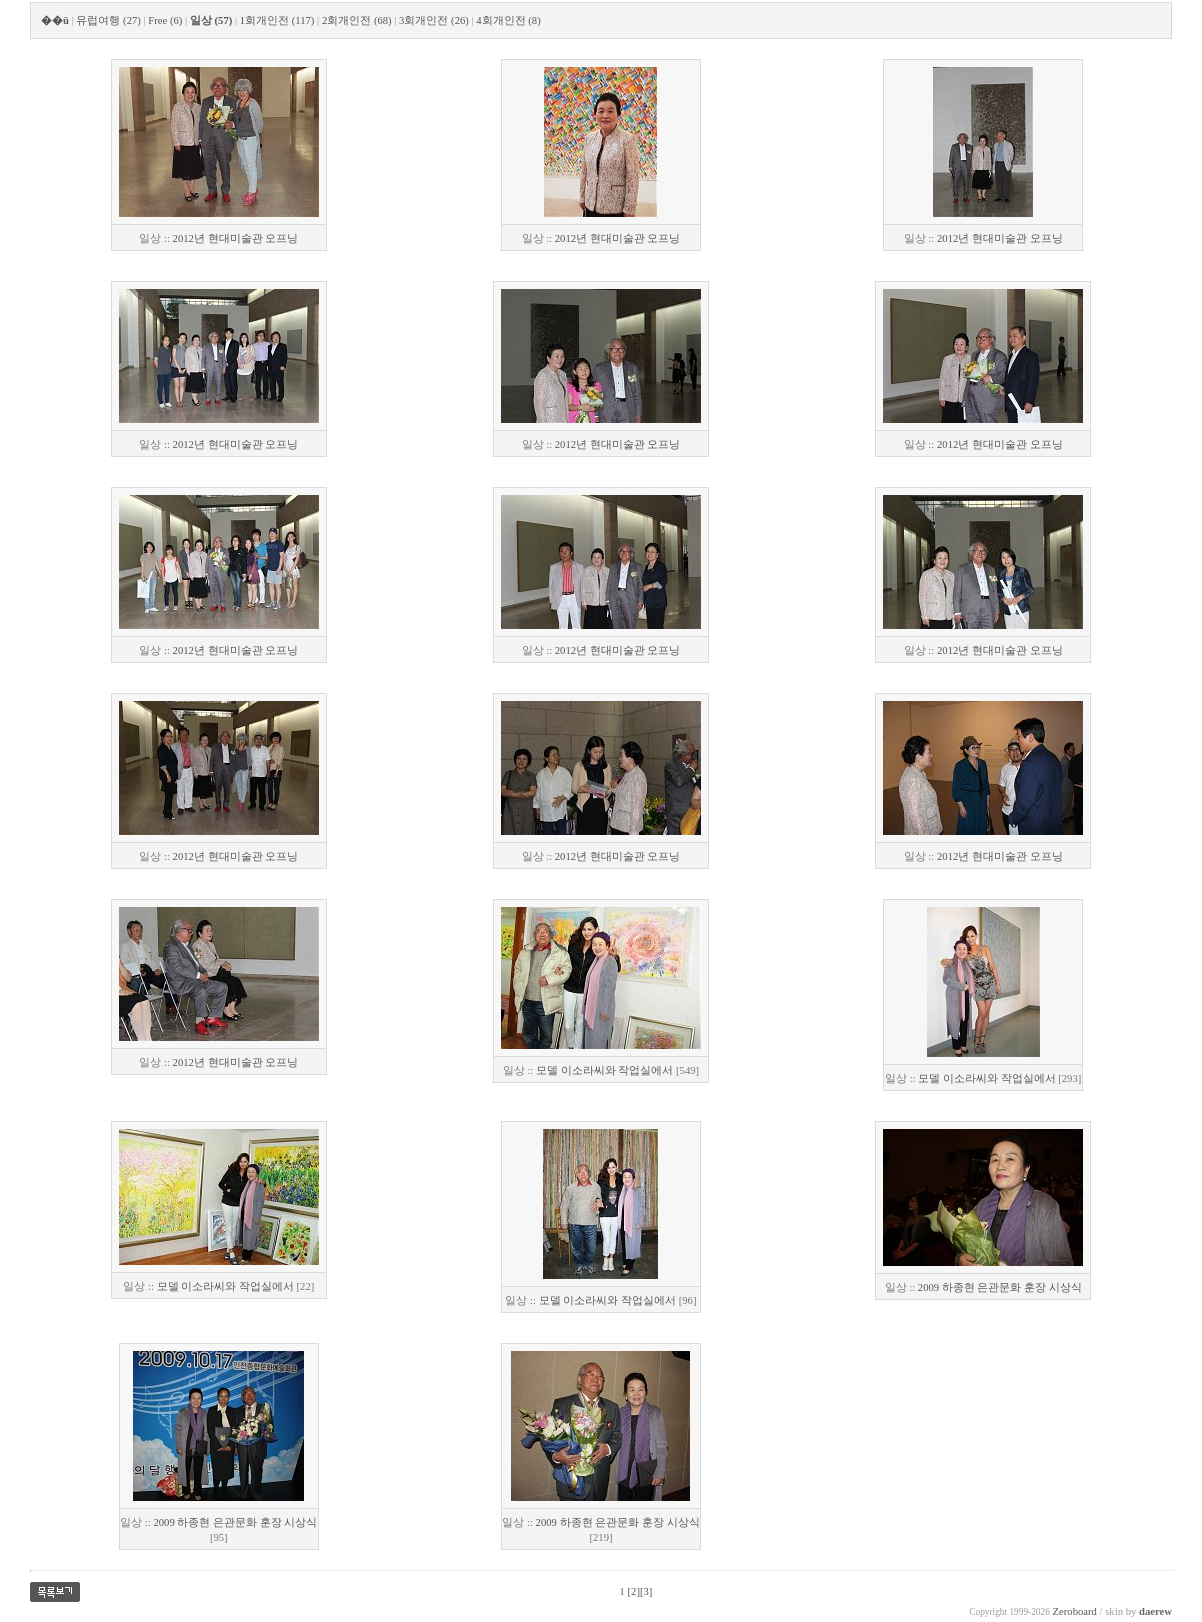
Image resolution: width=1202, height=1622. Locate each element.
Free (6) (165, 20)
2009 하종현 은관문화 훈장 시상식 (1000, 1287)
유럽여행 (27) (108, 20)
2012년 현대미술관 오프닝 (236, 238)
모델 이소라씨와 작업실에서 (604, 1070)
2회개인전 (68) (357, 20)
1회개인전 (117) (277, 20)
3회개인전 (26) (434, 20)
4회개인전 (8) (508, 20)
